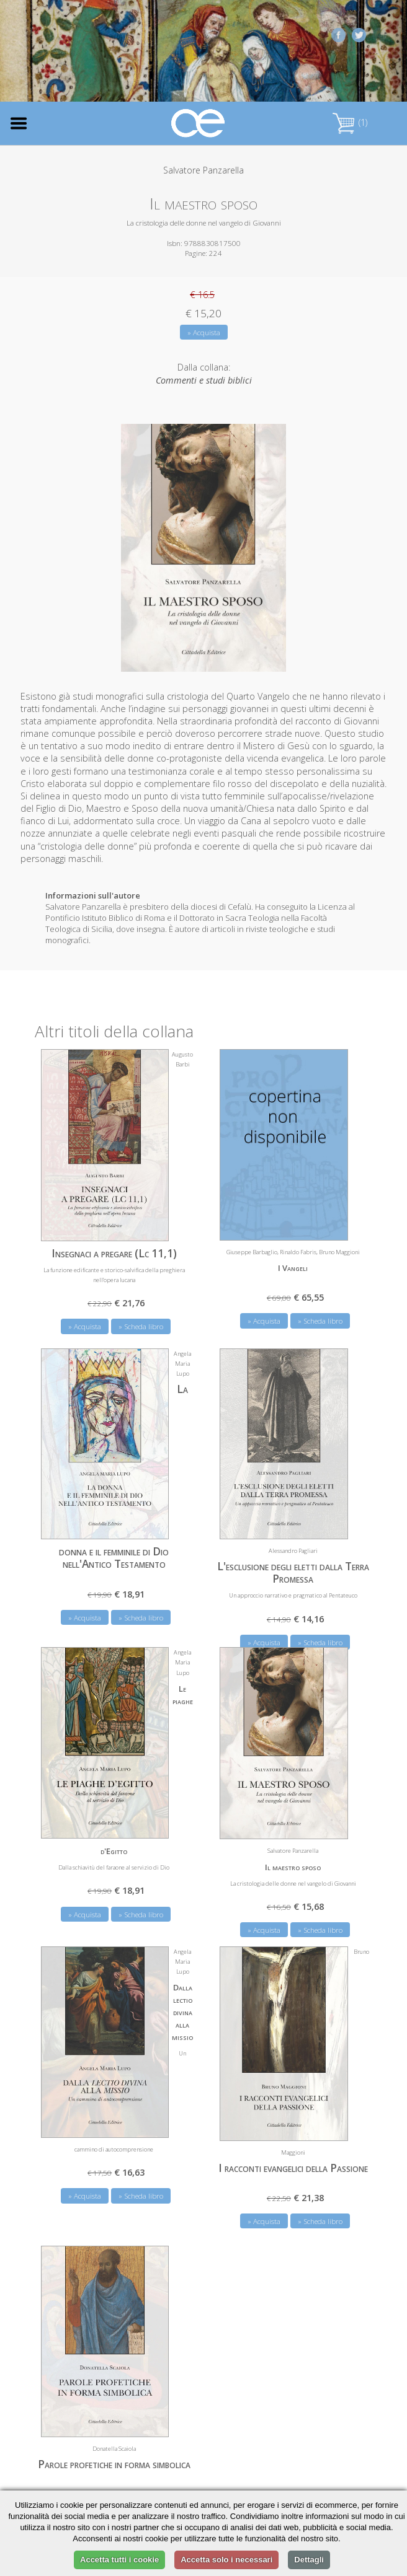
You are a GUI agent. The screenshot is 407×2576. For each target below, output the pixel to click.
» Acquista (203, 332)
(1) (350, 122)
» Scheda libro (141, 1326)
